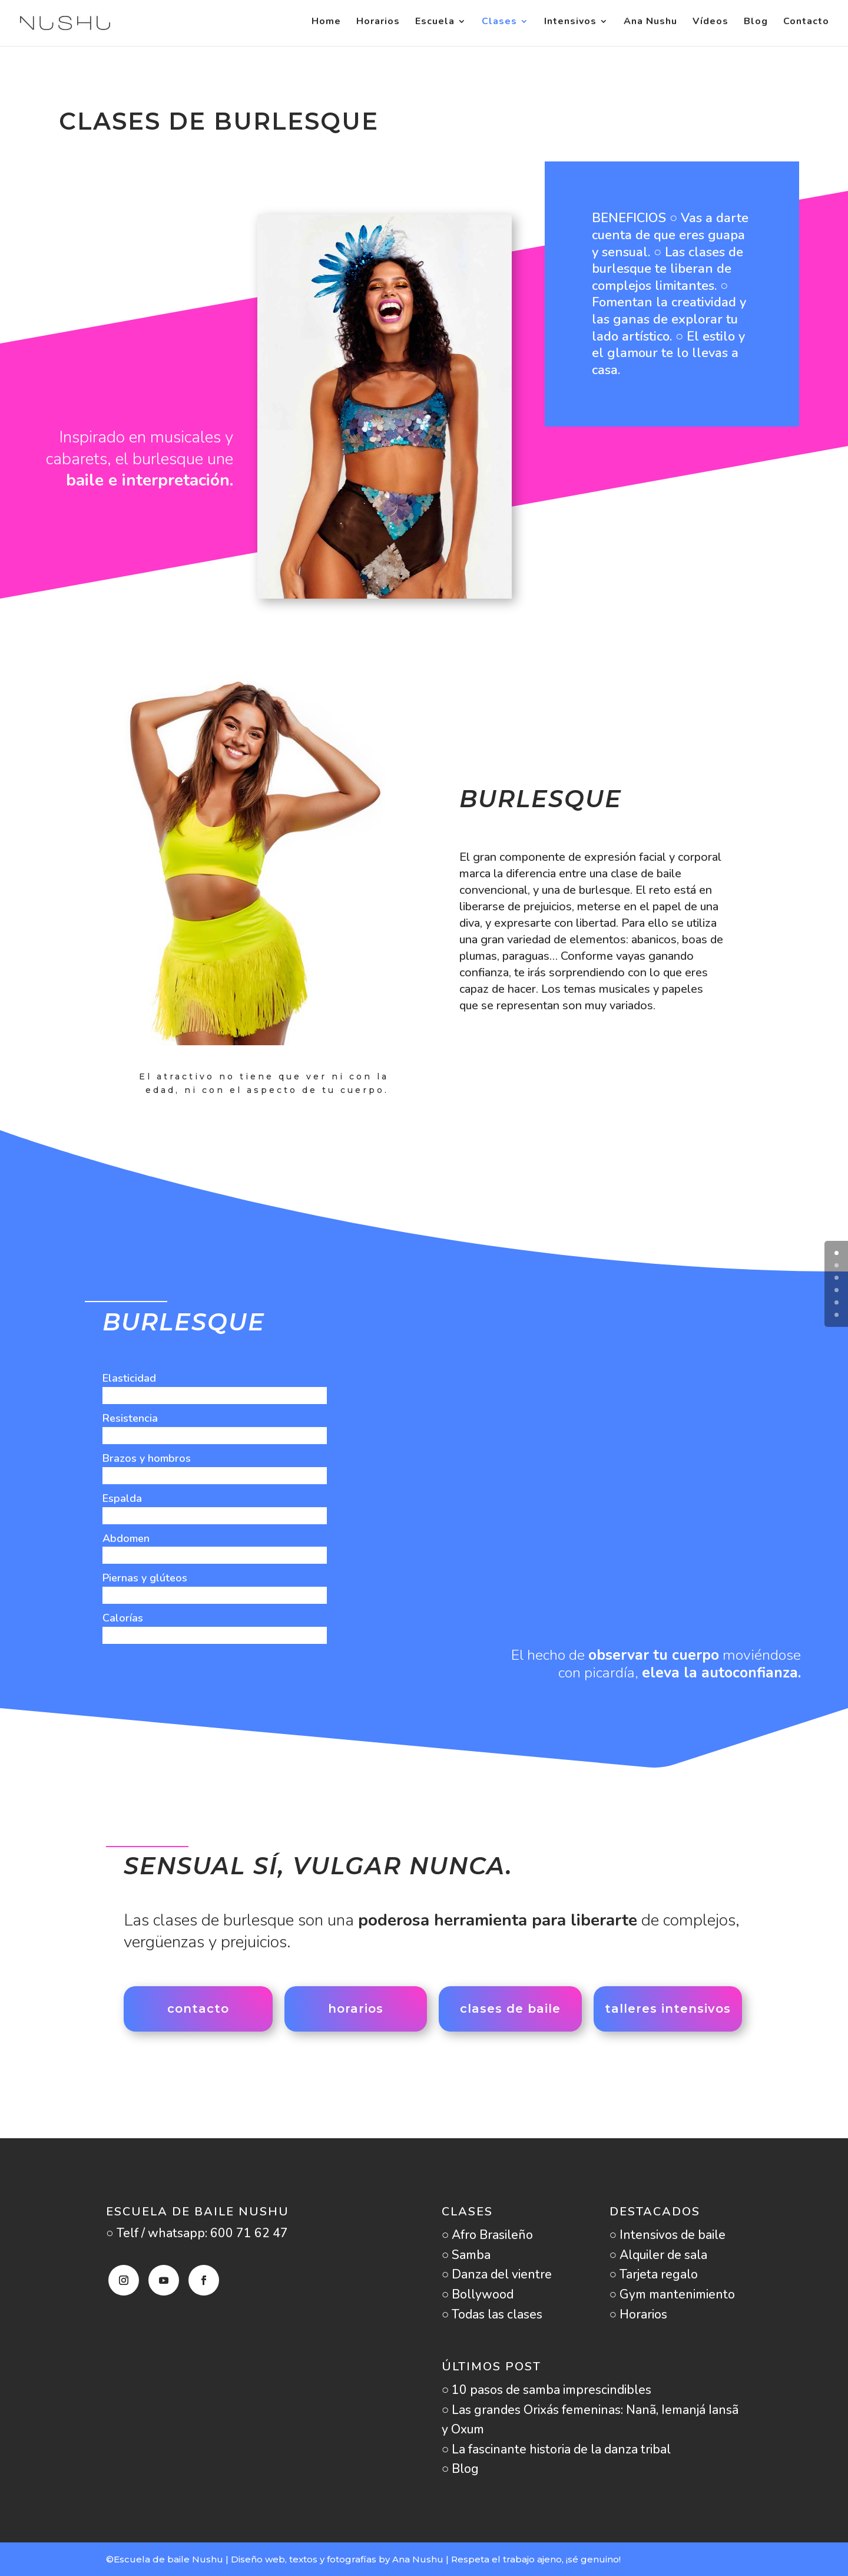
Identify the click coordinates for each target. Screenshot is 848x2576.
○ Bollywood (478, 2294)
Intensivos (570, 26)
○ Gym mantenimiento (673, 2294)
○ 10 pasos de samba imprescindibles (547, 2390)
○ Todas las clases (492, 2314)
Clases (499, 26)
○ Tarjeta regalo (654, 2274)
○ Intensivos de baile (668, 2235)
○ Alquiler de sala (659, 2255)
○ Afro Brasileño (488, 2235)
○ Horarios (639, 2314)
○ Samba (466, 2255)
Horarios (378, 26)
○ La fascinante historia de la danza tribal (556, 2449)
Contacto (806, 26)
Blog (756, 26)
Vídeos (710, 26)
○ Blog (460, 2469)
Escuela (435, 26)
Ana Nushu (650, 26)
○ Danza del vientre (497, 2274)
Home (326, 26)
